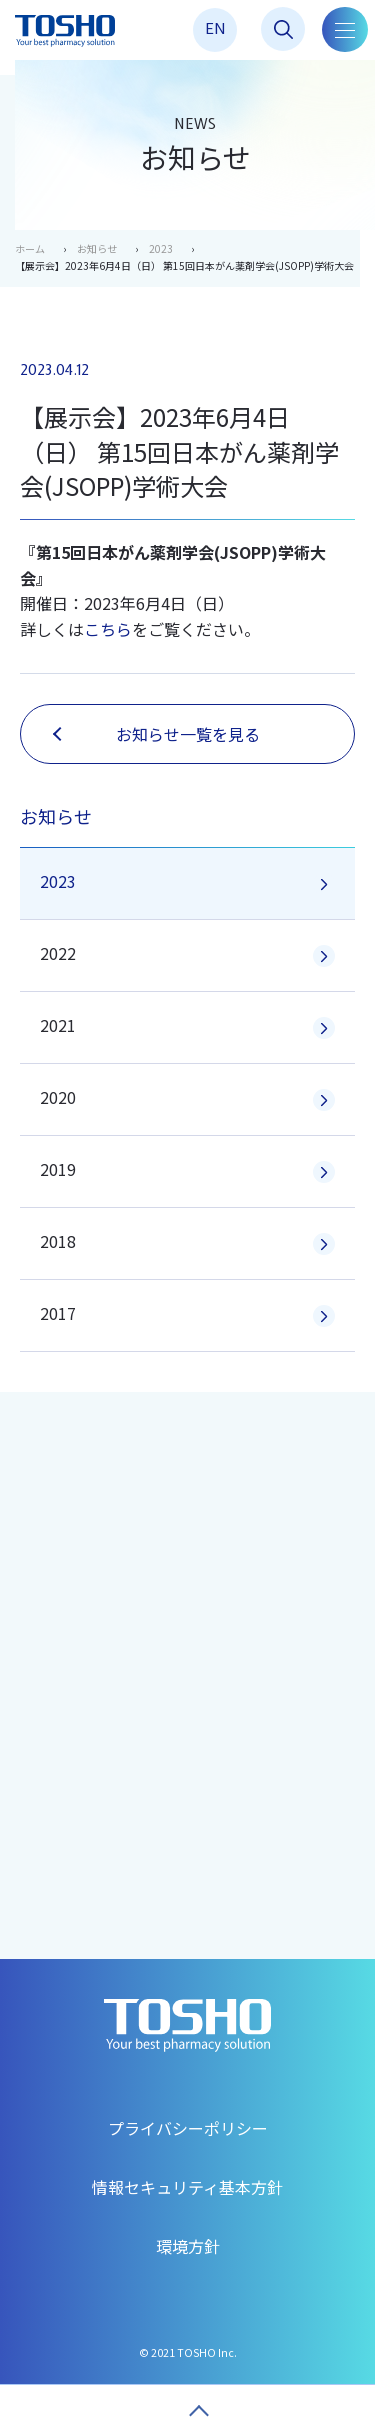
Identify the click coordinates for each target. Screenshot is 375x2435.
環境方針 (188, 2246)
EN (215, 27)
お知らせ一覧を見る (156, 734)
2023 (161, 248)
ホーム (30, 248)
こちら (108, 629)
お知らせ (97, 248)
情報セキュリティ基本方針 (187, 2187)
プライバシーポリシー (188, 2128)
